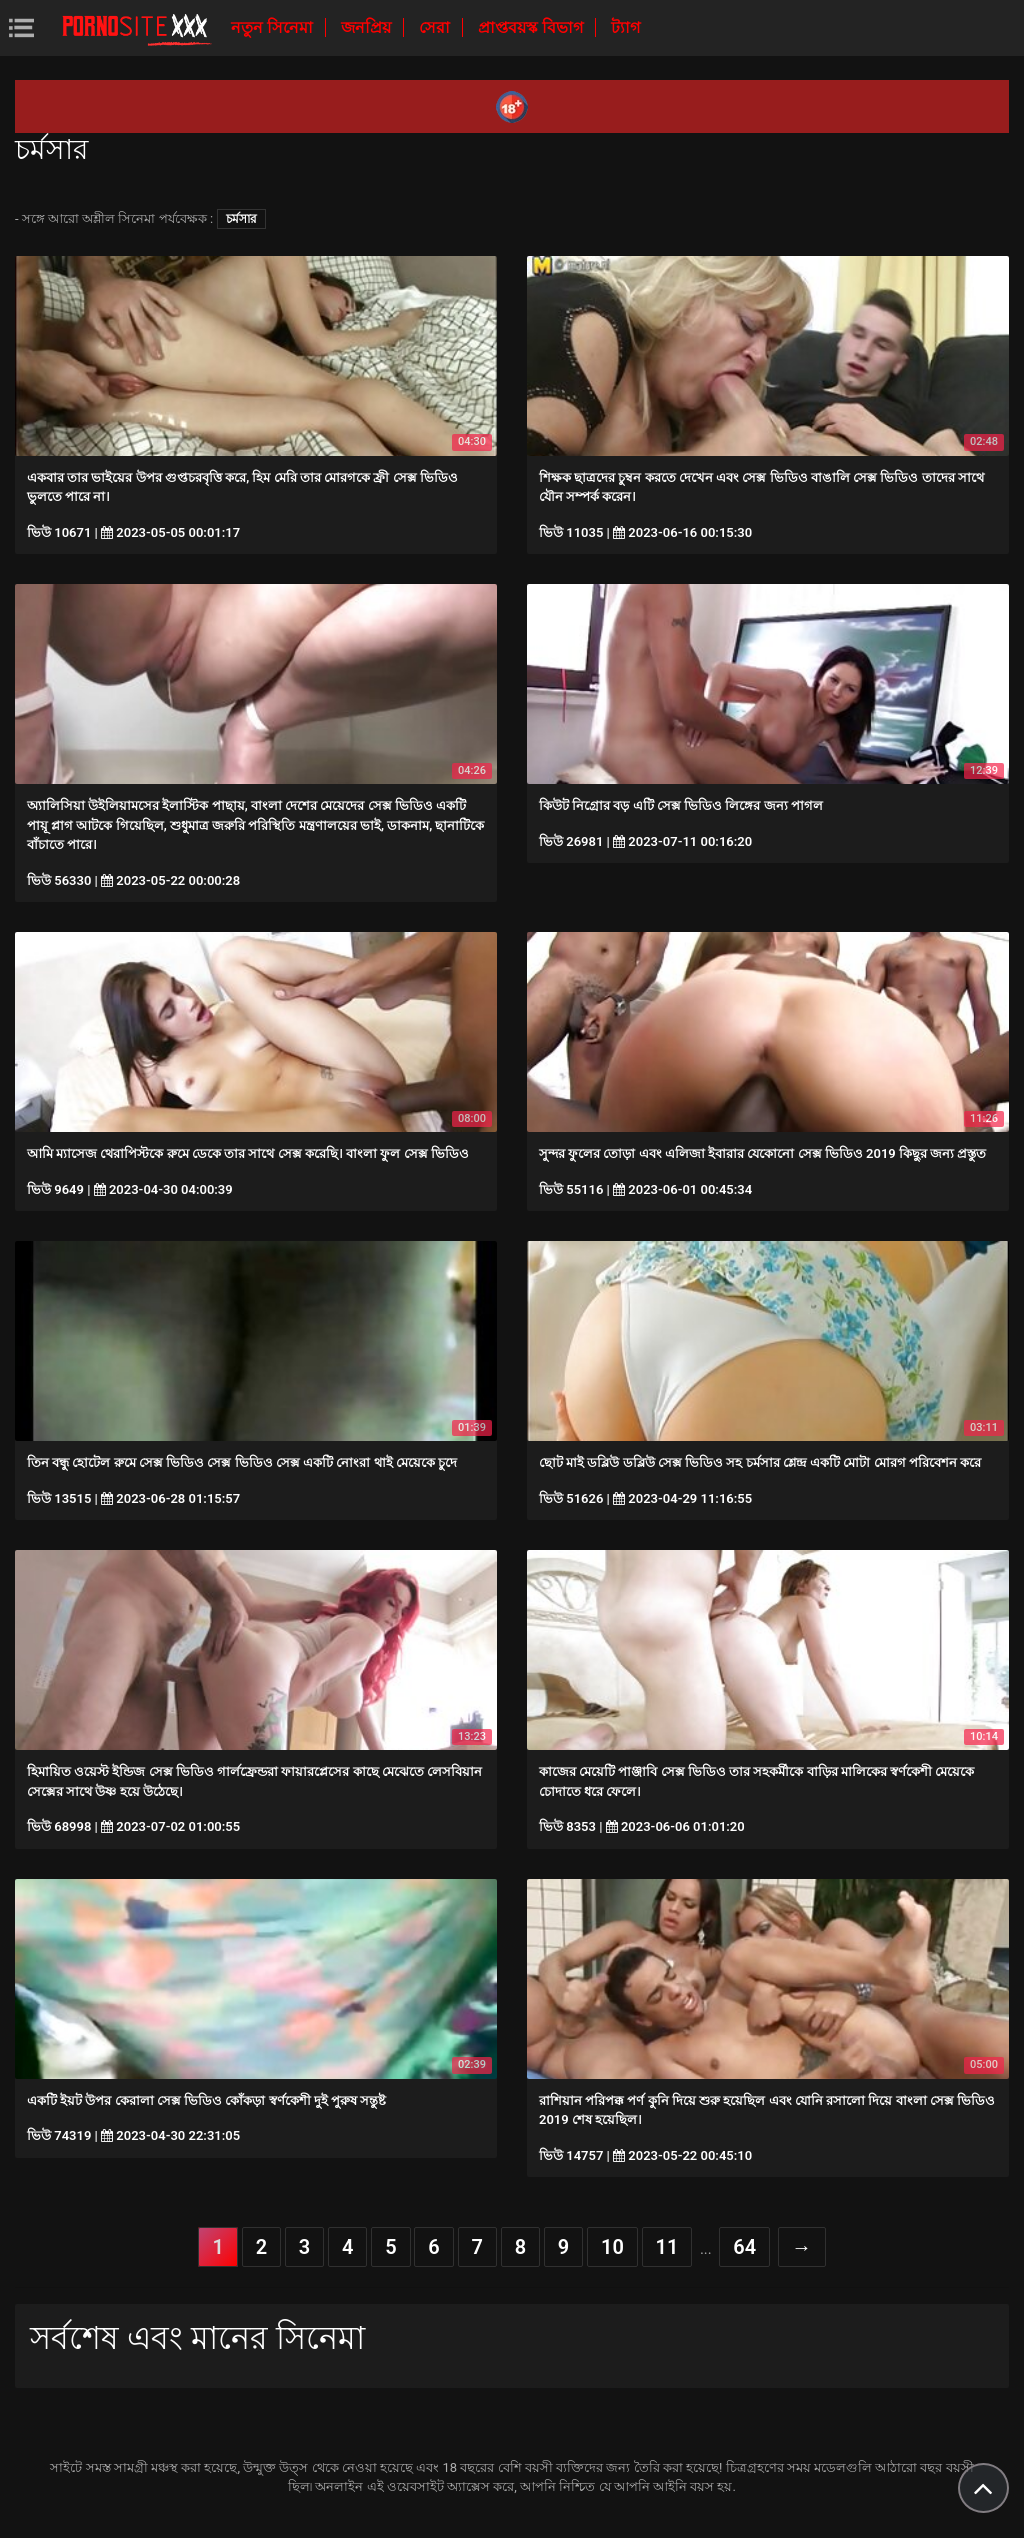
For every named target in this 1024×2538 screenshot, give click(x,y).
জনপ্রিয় (368, 27)
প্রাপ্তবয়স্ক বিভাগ (532, 27)
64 (744, 2247)
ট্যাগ (625, 27)
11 (667, 2247)
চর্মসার (241, 219)
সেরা (436, 27)
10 (612, 2247)
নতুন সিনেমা (274, 27)
